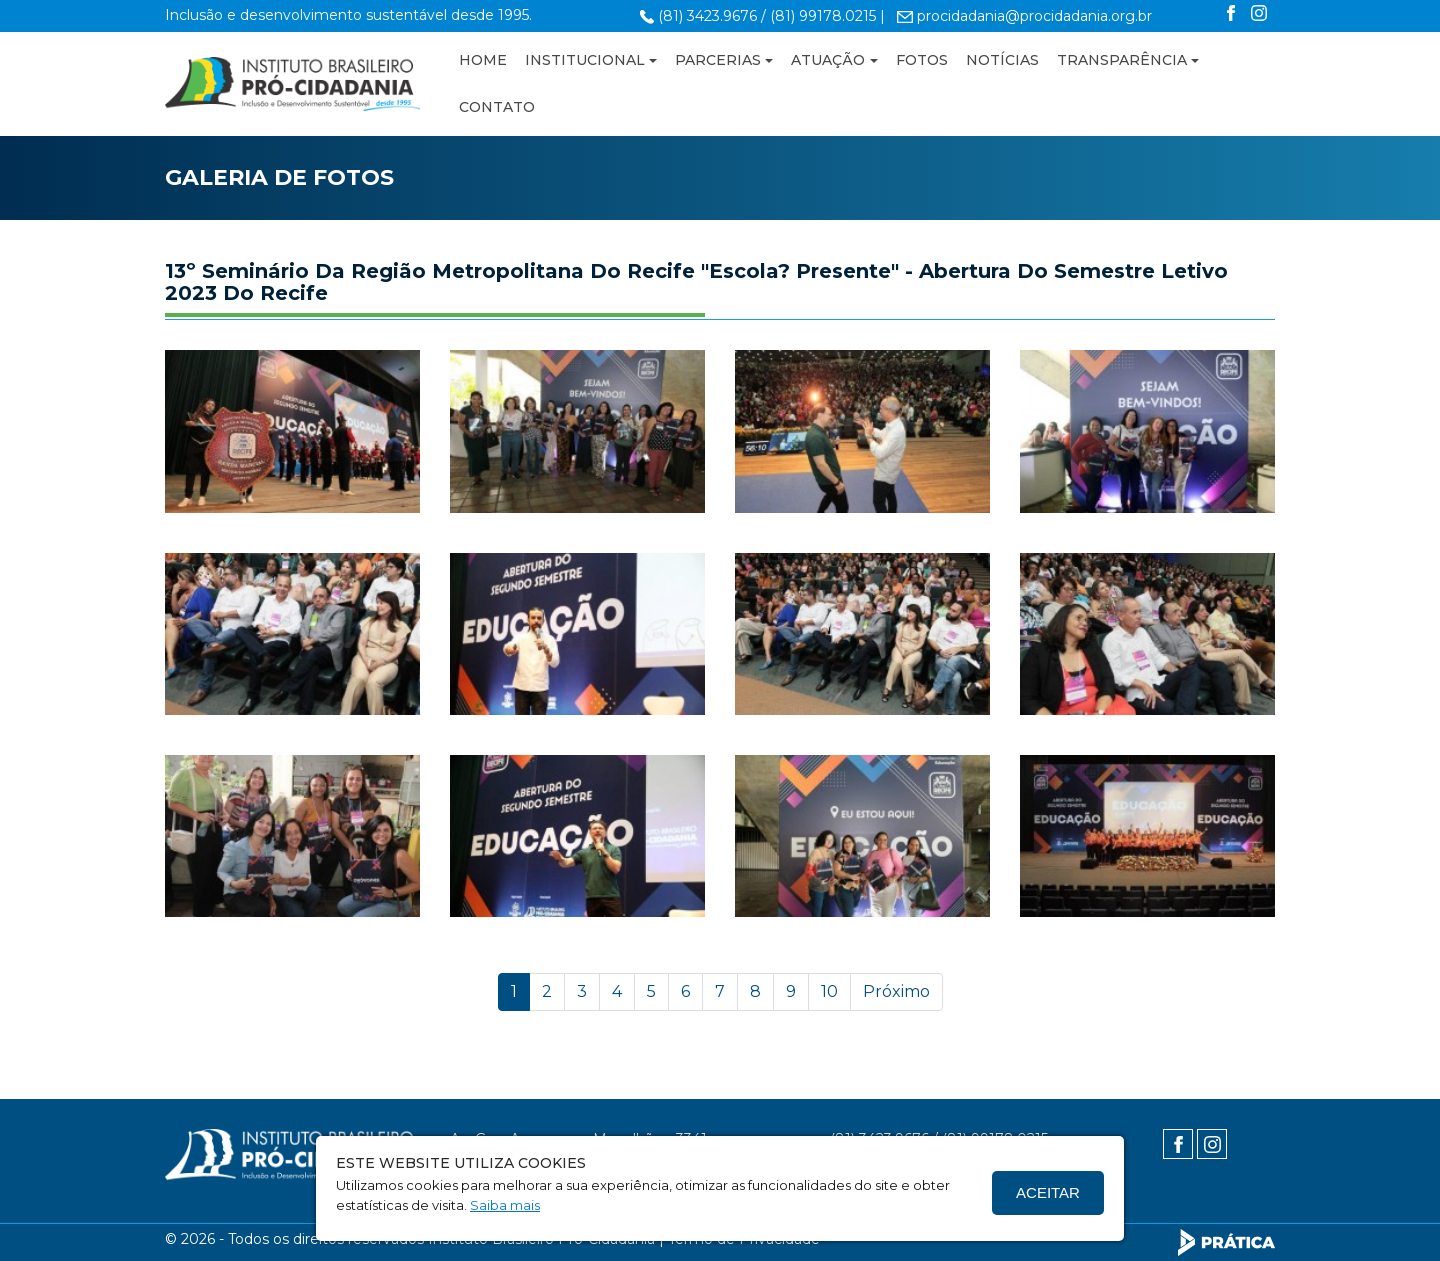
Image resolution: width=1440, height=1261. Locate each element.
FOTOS (922, 60)
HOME (483, 60)
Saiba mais (505, 1205)
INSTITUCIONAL (585, 60)
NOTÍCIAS (1002, 60)
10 (829, 991)
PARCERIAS (718, 60)
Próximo (896, 991)
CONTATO (497, 107)
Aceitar (1048, 1192)
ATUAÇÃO (828, 60)
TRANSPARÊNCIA (1122, 60)
